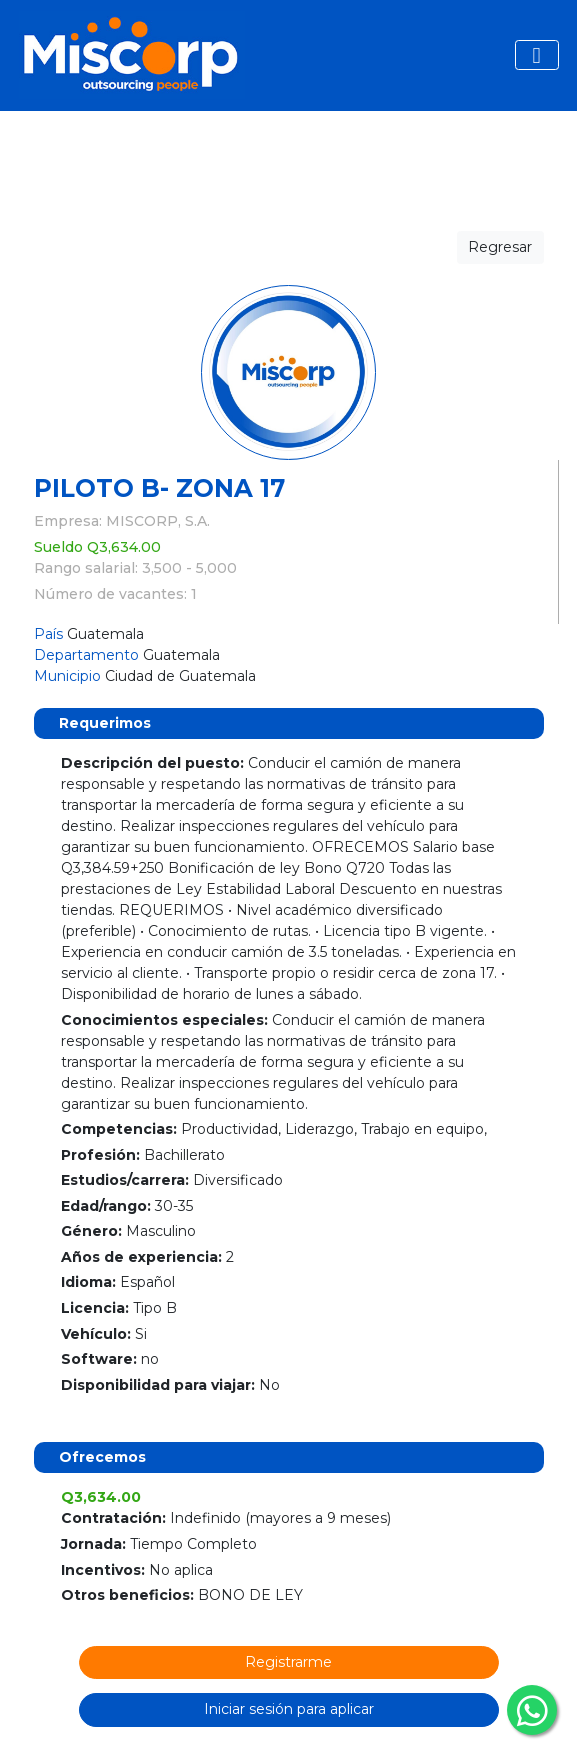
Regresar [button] (500, 247)
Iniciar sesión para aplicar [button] (289, 1709)
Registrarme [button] (288, 1662)
